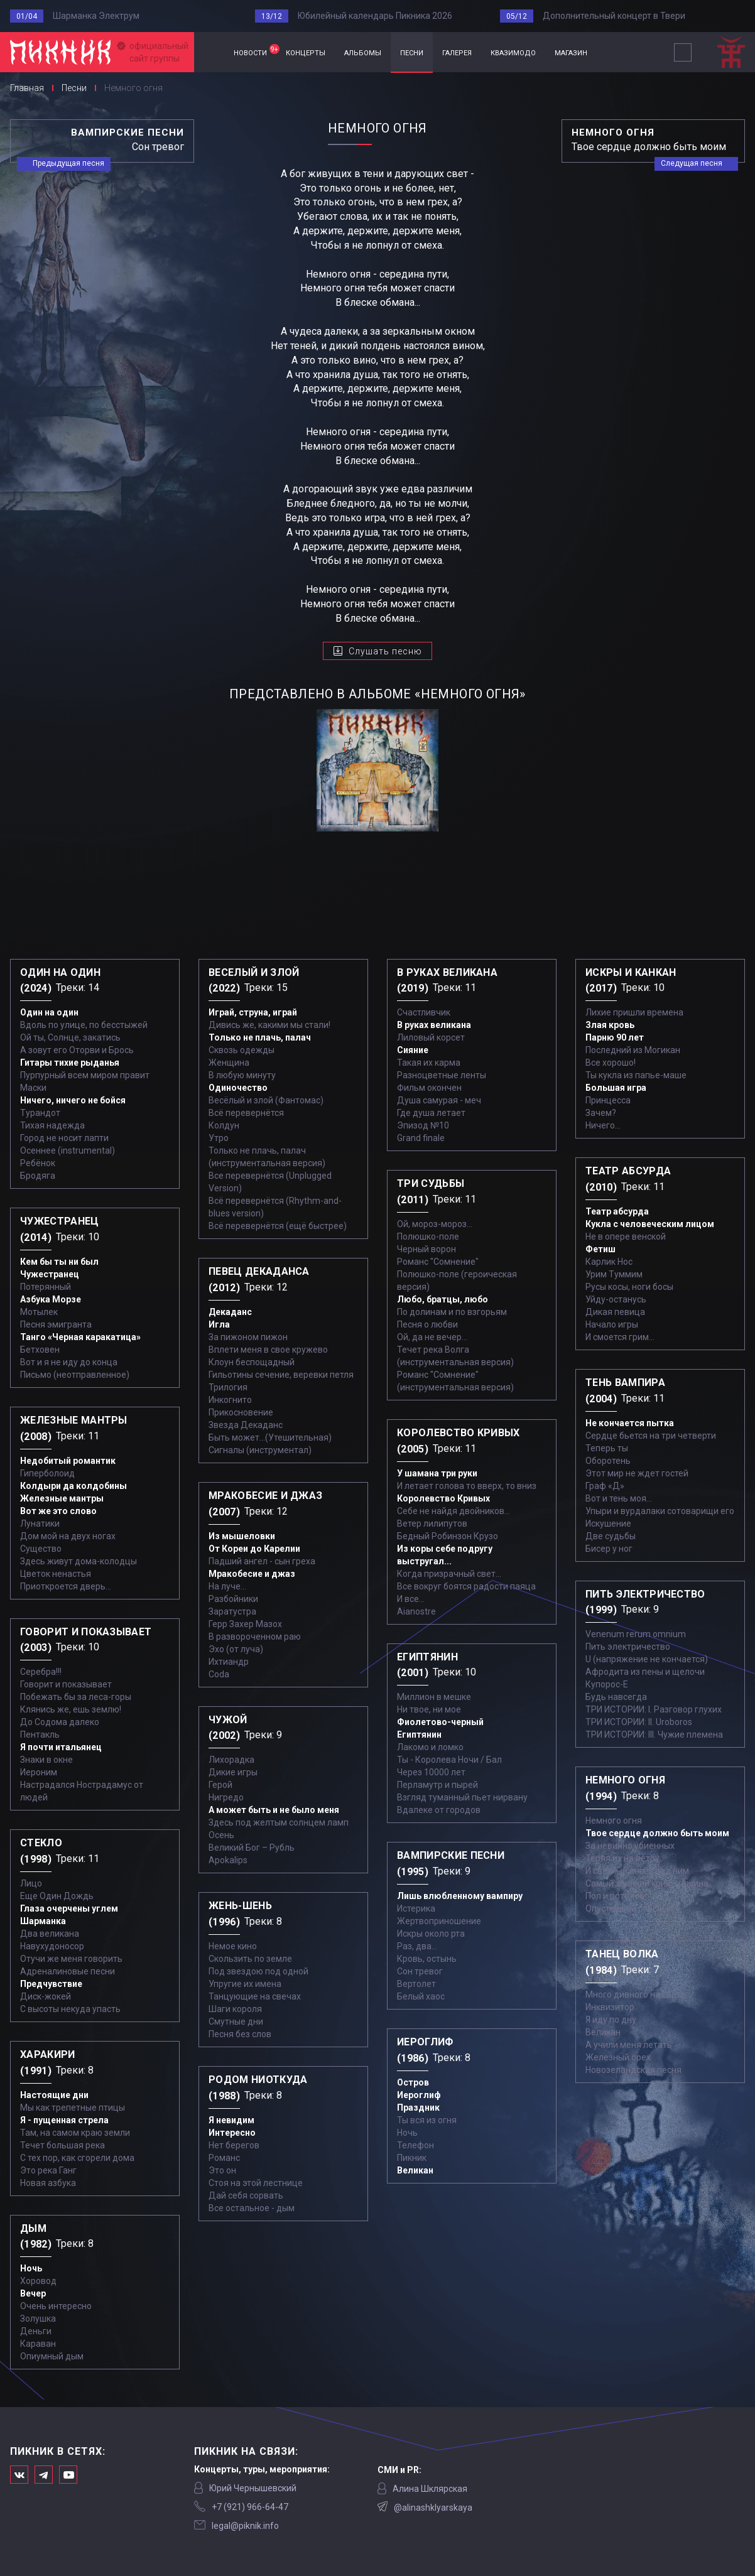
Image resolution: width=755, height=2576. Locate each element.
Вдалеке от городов (439, 1810)
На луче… (227, 1586)
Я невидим (231, 2120)
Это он (222, 2170)
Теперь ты (606, 1448)
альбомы (362, 52)
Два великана (49, 1934)
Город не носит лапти (64, 1138)
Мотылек (39, 1312)
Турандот (40, 1113)
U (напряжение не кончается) (646, 1659)
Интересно (232, 2133)
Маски (33, 1088)
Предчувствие (51, 1984)
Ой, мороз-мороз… (434, 1224)
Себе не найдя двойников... (453, 1511)
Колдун (224, 1125)
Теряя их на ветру (622, 1858)
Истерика (416, 1908)
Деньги (36, 2331)
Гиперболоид (47, 1473)
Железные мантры (62, 1498)
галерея (457, 52)
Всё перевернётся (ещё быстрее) (278, 1226)
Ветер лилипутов (432, 1523)
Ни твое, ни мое (429, 1709)
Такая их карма (428, 1063)
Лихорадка (231, 1760)
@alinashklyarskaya (433, 2508)
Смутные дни (236, 2021)
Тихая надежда (52, 1125)
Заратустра (232, 1611)
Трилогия (228, 1387)
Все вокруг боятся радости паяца (466, 1586)
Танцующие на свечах (255, 1996)
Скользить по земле (250, 1959)
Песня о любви (427, 1324)
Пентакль (40, 1734)
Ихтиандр (229, 1662)
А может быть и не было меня (274, 1810)
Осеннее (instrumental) (67, 1150)
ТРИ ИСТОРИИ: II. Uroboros (638, 1722)
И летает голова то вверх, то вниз (466, 1486)
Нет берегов (234, 2145)
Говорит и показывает (66, 1684)
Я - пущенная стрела (64, 2120)
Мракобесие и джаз (252, 1574)
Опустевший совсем (626, 1908)
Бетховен (40, 1350)
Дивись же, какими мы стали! (269, 1025)
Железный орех (618, 2057)
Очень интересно (56, 2306)
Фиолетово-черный (440, 1722)
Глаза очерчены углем (69, 1908)
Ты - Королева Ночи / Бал (449, 1760)
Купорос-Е (606, 1684)
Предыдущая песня (68, 163)
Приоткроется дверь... (65, 1586)
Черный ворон (426, 1249)
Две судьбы (610, 1536)
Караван (38, 2344)
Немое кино (233, 1946)
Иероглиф (419, 2095)
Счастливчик (423, 1012)
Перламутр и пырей (437, 1785)
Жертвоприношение (439, 1921)
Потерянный (45, 1287)
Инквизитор (609, 2007)
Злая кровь (609, 1025)
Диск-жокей (45, 1996)
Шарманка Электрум (96, 16)
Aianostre (416, 1611)
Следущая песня (691, 163)
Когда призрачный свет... (449, 1574)
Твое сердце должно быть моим (657, 1833)
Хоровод (38, 2281)
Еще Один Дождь (57, 1896)
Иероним (38, 1772)
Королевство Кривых (443, 1498)
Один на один (49, 1012)
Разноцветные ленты (441, 1075)
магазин (571, 52)
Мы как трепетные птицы (72, 2107)
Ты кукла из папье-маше (636, 1075)
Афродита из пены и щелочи (645, 1672)
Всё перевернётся (246, 1113)
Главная (209, 52)
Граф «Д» (604, 1486)
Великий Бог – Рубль (252, 1848)
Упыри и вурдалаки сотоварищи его (659, 1511)
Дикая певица (615, 1312)
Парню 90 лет (614, 1037)
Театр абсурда (617, 1211)
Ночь (31, 2268)
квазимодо (513, 52)
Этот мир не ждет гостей (636, 1473)
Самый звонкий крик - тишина (647, 1883)
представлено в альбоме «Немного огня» (377, 693)
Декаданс (230, 1312)
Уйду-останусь (615, 1299)
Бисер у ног (609, 1549)
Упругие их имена (245, 1984)
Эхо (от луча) (236, 1649)
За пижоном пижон (248, 1337)
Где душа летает (431, 1113)
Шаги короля (235, 2009)
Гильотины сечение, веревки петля (281, 1375)
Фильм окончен (429, 1088)
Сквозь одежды (241, 1050)
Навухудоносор (52, 1946)
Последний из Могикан (632, 1050)
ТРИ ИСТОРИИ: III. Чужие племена (654, 1734)
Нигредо (226, 1797)
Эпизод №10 (423, 1125)
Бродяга (37, 1176)
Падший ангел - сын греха (262, 1561)
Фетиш (600, 1249)
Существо (41, 1549)
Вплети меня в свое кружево (268, 1350)
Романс (224, 2158)
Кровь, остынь (427, 1959)
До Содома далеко (59, 1722)
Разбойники (233, 1599)
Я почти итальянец (61, 1747)
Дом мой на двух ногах (68, 1536)
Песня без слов (240, 2034)
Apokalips (228, 1860)
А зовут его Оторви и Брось (77, 1050)
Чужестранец (49, 1274)
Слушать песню (385, 651)
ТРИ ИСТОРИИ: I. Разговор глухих (653, 1709)
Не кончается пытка (629, 1423)
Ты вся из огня (427, 2120)
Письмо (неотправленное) (74, 1375)
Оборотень (608, 1461)
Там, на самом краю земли (75, 2133)
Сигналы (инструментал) (260, 1450)
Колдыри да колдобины (73, 1486)
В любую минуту (242, 1075)
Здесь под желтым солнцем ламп (279, 1822)
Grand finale (421, 1138)
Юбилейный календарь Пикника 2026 (375, 16)
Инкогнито (230, 1400)
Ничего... (603, 1125)
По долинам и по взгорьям (452, 1312)
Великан (415, 2170)
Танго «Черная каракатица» (80, 1337)
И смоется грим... (620, 1337)
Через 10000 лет (431, 1772)
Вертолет (416, 1984)
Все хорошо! (610, 1063)
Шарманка (43, 1921)
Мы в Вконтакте (19, 2474)
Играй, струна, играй (253, 1012)
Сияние (412, 1050)
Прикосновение (241, 1412)
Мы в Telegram (44, 2474)
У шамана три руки (437, 1473)
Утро (219, 1138)
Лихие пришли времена (634, 1012)
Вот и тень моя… (618, 1498)
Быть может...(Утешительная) (270, 1437)
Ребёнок (37, 1163)
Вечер (33, 2293)
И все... (411, 1599)
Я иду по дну (610, 2020)
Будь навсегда (616, 1697)
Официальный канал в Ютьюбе (68, 2474)
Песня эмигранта (56, 1324)
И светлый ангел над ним (637, 1871)
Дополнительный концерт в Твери (614, 16)
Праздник (418, 2107)
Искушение (608, 1523)
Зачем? (600, 1113)
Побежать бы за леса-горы (75, 1697)
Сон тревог (420, 1971)
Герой (220, 1785)
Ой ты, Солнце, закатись (70, 1037)
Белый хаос (421, 1996)
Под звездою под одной (258, 1971)
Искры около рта (431, 1934)
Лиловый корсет (431, 1037)
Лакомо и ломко (430, 1747)
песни (411, 52)
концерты (305, 52)
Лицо (31, 1883)
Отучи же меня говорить (71, 1959)
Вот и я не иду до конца (68, 1362)
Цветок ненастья (55, 1574)
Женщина (229, 1063)
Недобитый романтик (68, 1461)
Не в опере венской (625, 1236)
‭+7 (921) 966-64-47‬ (250, 2507)
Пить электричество (627, 1647)
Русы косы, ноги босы (629, 1287)
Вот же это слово (58, 1511)
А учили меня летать (628, 2045)
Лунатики (40, 1523)
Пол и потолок (614, 1896)
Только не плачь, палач (260, 1037)
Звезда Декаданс (246, 1425)
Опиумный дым (52, 2356)
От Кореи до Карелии (254, 1549)
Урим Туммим (614, 1274)
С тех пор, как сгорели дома (77, 2158)
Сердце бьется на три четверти (650, 1436)
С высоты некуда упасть (70, 2009)
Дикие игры (233, 1772)
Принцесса (608, 1100)
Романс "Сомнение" (438, 1262)
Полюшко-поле (428, 1236)
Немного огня (613, 1821)
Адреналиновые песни (67, 1971)
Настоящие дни (54, 2095)
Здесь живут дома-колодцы (78, 1561)
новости (255, 51)
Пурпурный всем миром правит (84, 1075)
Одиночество (238, 1088)
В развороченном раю (255, 1637)
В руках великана (434, 1025)
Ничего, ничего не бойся (73, 1100)
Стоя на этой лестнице (256, 2183)
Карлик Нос (609, 1262)
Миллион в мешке (434, 1697)
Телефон (415, 2145)
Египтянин (419, 1734)
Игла (219, 1324)
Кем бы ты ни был (59, 1262)
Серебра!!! (41, 1672)
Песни (74, 88)
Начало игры (611, 1324)
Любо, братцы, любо (442, 1299)
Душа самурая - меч (439, 1100)
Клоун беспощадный (252, 1362)
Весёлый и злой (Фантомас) (266, 1100)
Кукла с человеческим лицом (649, 1224)
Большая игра (615, 1088)
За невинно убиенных (630, 1846)
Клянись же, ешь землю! (70, 1709)
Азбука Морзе (50, 1299)
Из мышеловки (242, 1536)
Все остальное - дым (252, 2208)
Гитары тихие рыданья (69, 1063)
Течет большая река (62, 2145)
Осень (221, 1835)
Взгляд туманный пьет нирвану (462, 1797)
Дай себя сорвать (246, 2195)
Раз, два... (417, 1946)
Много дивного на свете (635, 1994)
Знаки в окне (46, 1760)
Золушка (38, 2319)
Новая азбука (48, 2183)
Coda (219, 1674)
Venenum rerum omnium (635, 1634)
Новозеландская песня (633, 2070)
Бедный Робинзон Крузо (447, 1536)
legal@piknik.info (245, 2526)
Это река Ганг (48, 2170)
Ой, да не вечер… (432, 1337)
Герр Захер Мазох (245, 1624)
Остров (413, 2082)
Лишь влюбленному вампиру (460, 1896)
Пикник (411, 2158)
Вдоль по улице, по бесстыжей (84, 1025)
